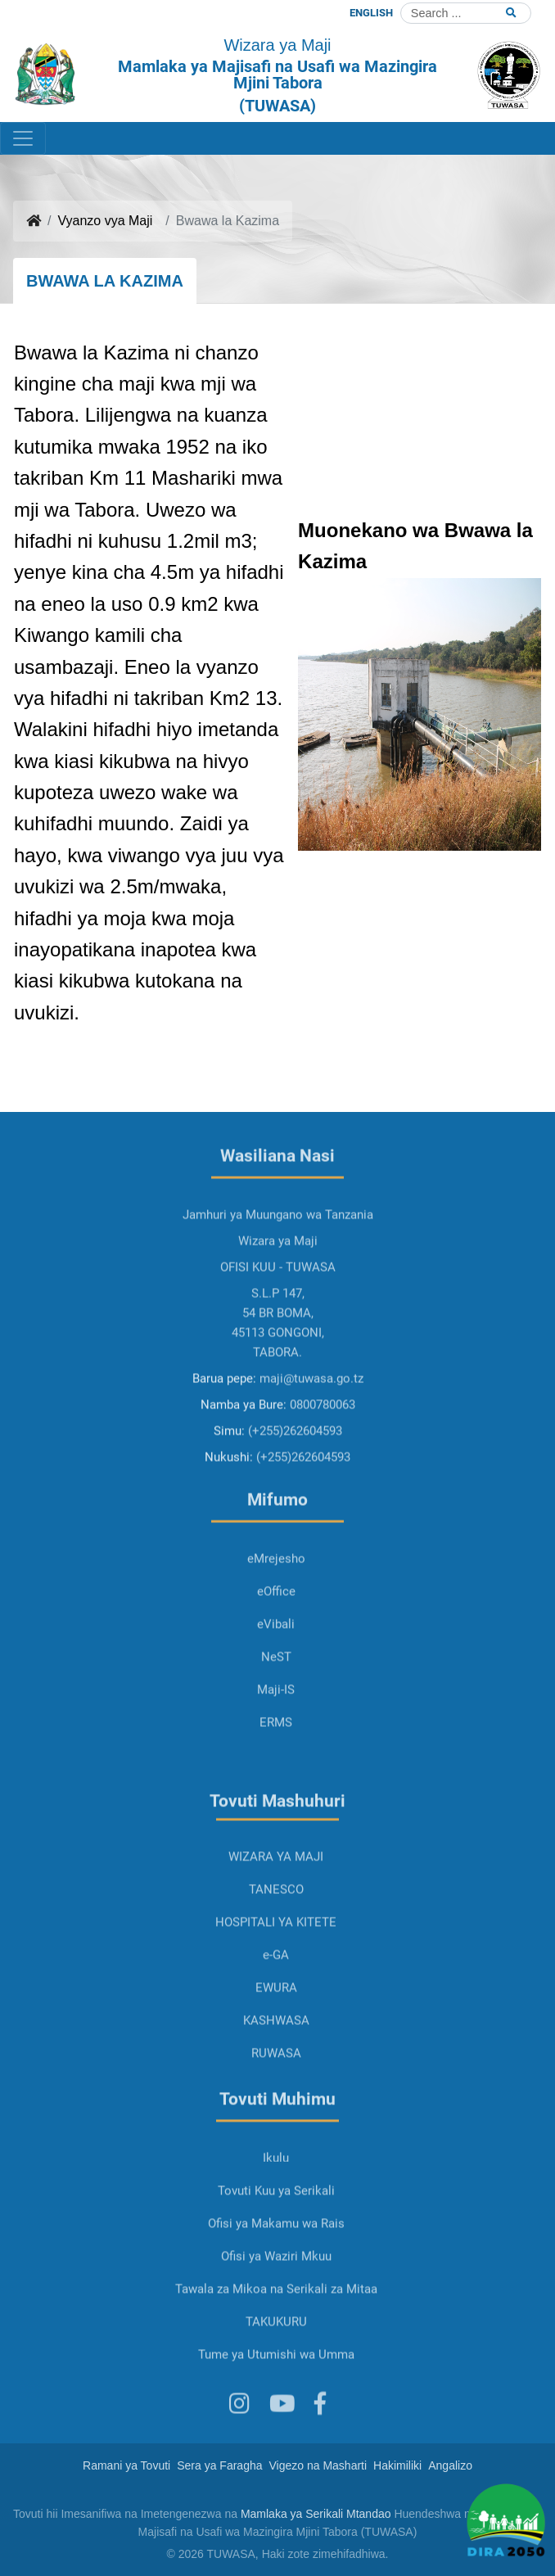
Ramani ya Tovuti (126, 2465)
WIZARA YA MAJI (275, 1911)
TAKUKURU (276, 2376)
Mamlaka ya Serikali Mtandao (316, 2513)
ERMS (275, 1776)
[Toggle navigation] (23, 138)
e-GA (276, 2009)
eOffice (276, 1645)
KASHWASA (276, 2075)
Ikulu (276, 2212)
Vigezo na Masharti (318, 2465)
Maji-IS (276, 1744)
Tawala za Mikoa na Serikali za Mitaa (276, 2343)
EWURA (276, 2042)
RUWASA (276, 2107)
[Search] (465, 13)
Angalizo (450, 2465)
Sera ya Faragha (219, 2465)
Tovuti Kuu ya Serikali (276, 2245)
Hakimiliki (397, 2465)
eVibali (276, 1678)
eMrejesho (276, 1613)
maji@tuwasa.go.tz (311, 1433)
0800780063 (322, 1459)
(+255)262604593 (295, 1485)
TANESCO (276, 1944)
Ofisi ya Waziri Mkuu (276, 2310)
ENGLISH (371, 13)
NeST (276, 1711)
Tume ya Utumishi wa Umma (276, 2409)
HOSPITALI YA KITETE (275, 1976)
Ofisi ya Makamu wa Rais (276, 2278)
